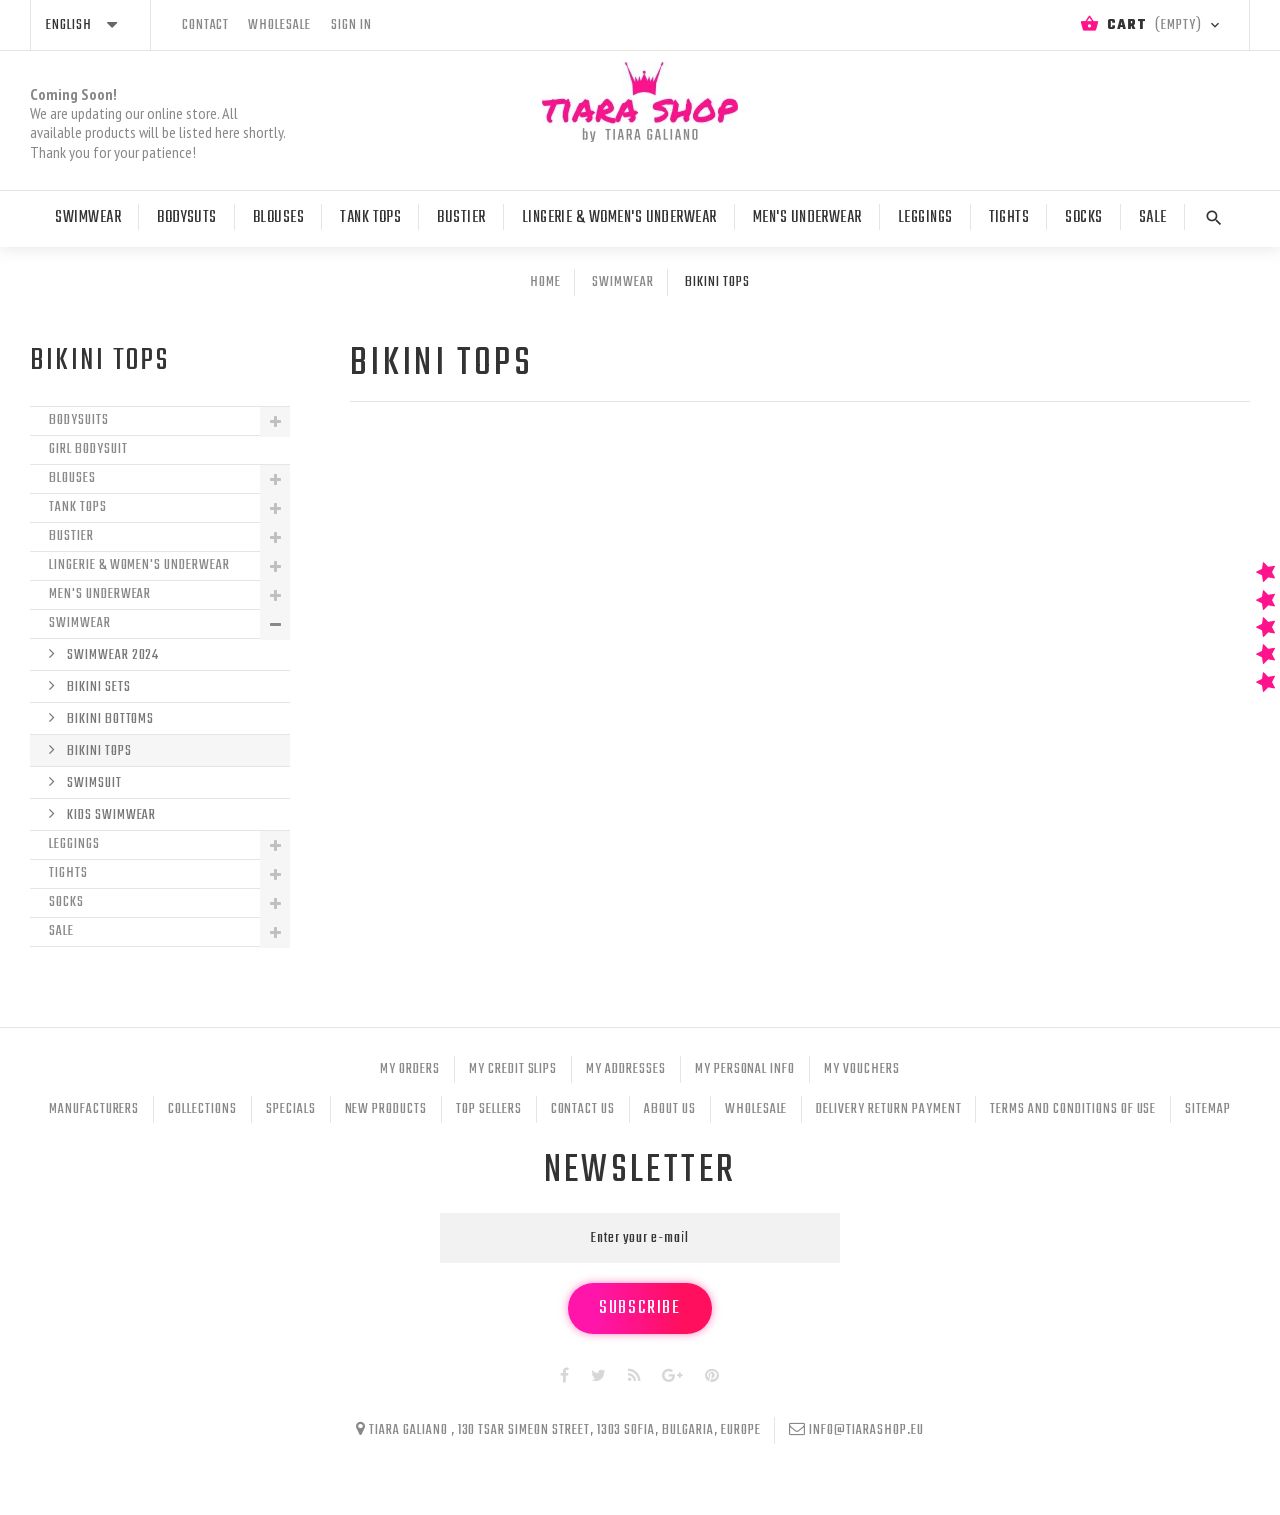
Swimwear (88, 218)
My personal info (745, 1069)
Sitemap (1208, 1109)
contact (206, 25)
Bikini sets (97, 687)
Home (545, 282)
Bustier (461, 218)
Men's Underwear (807, 218)
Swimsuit (93, 783)
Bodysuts (187, 218)
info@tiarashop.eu (866, 1430)
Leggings (925, 218)
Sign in (351, 25)
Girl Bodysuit (88, 449)
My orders (410, 1069)
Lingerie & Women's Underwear (619, 218)
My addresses (626, 1069)
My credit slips (513, 1069)
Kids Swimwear (110, 815)
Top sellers (489, 1109)
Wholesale (756, 1109)
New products (386, 1109)
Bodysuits (79, 420)
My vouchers (862, 1069)
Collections (202, 1109)
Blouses (278, 218)
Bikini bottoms (109, 719)
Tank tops (370, 218)
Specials (291, 1109)
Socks (1083, 218)
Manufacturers (94, 1109)
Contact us (583, 1109)
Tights (1009, 218)
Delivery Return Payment (888, 1109)
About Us (670, 1109)
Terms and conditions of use (1073, 1109)
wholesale (279, 25)
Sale (1153, 218)
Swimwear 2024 (111, 655)
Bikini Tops (98, 751)
